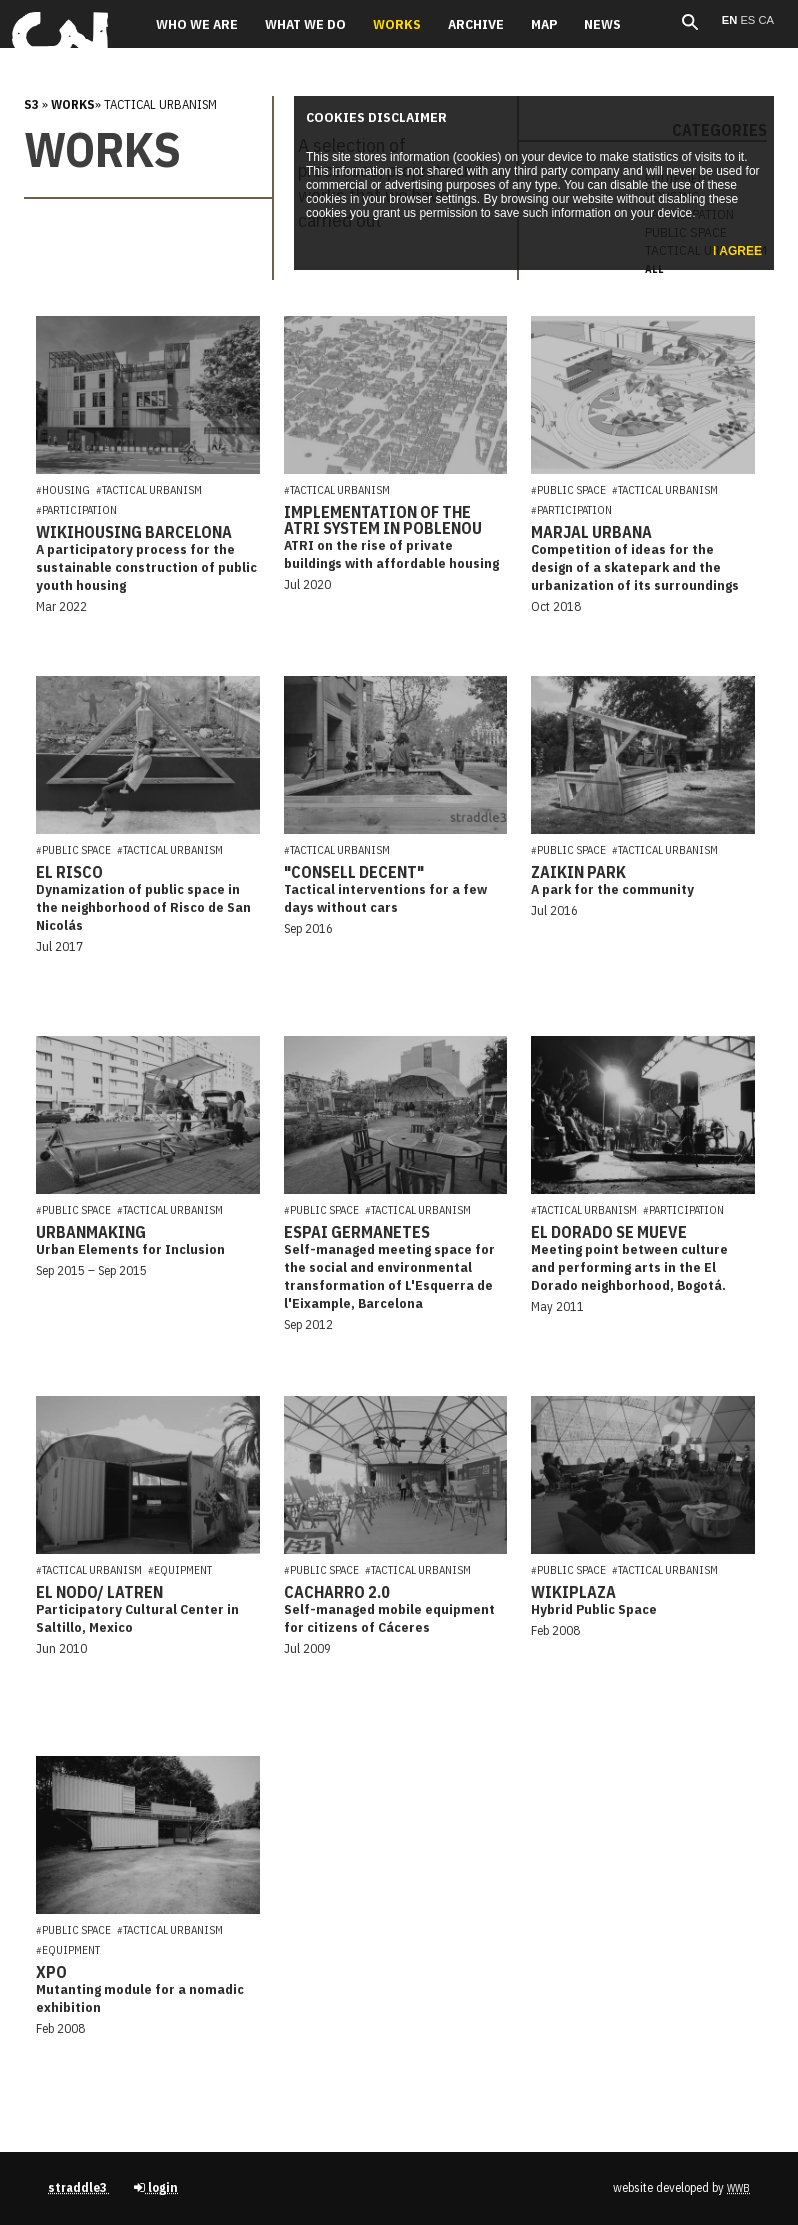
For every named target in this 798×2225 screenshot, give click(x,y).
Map (544, 24)
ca (766, 20)
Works (73, 104)
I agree (737, 251)
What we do (305, 24)
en (731, 20)
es (749, 20)
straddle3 (79, 2187)
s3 (31, 104)
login (156, 2187)
